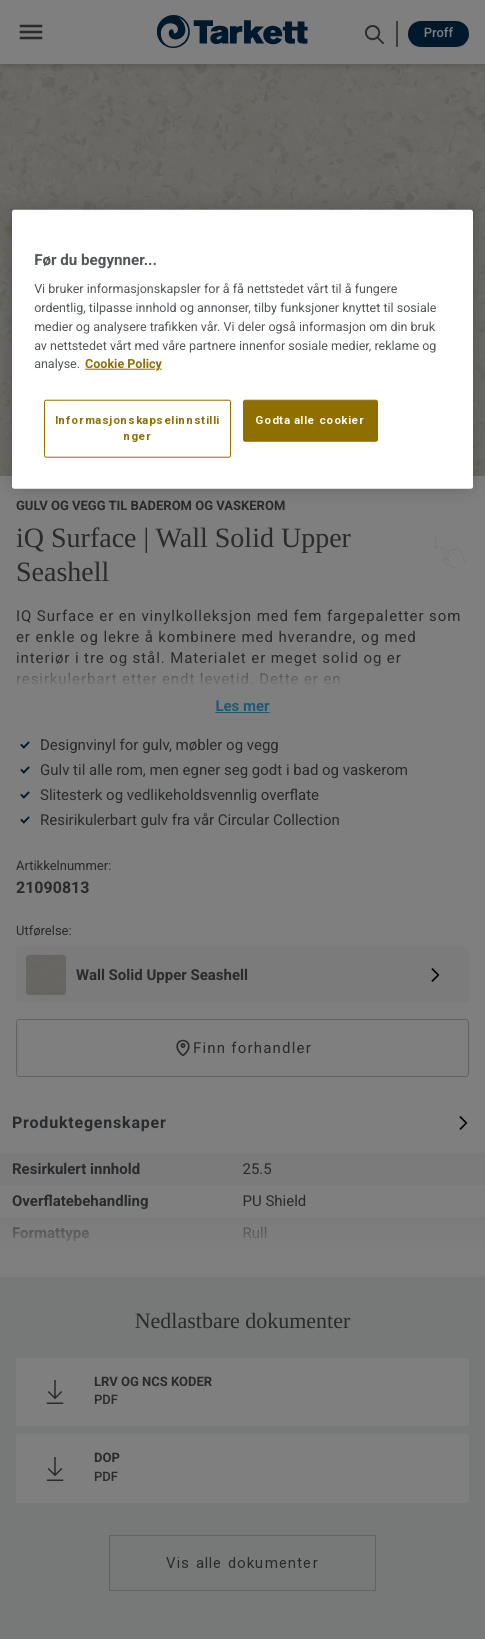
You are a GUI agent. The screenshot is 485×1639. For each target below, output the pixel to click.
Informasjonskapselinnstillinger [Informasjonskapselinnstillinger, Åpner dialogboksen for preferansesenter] (137, 428)
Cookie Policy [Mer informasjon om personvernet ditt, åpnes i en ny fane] (123, 364)
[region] (242, 349)
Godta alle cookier (309, 420)
